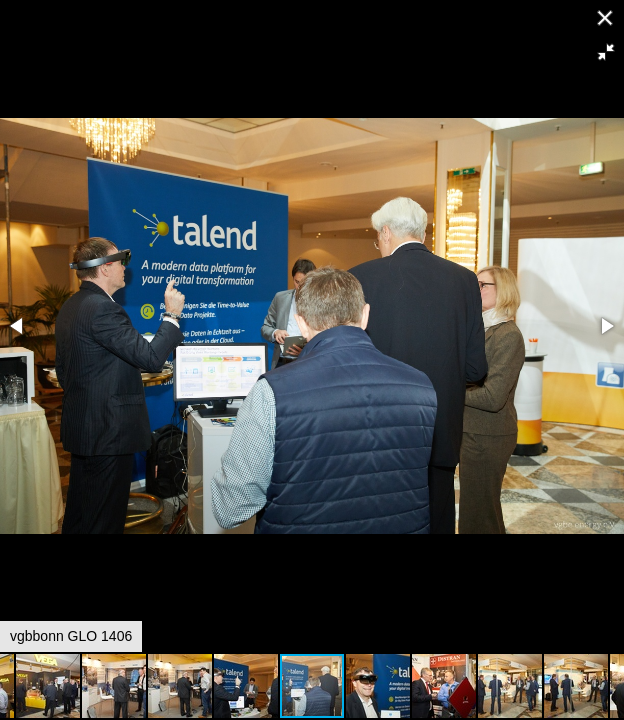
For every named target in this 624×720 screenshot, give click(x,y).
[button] (606, 52)
